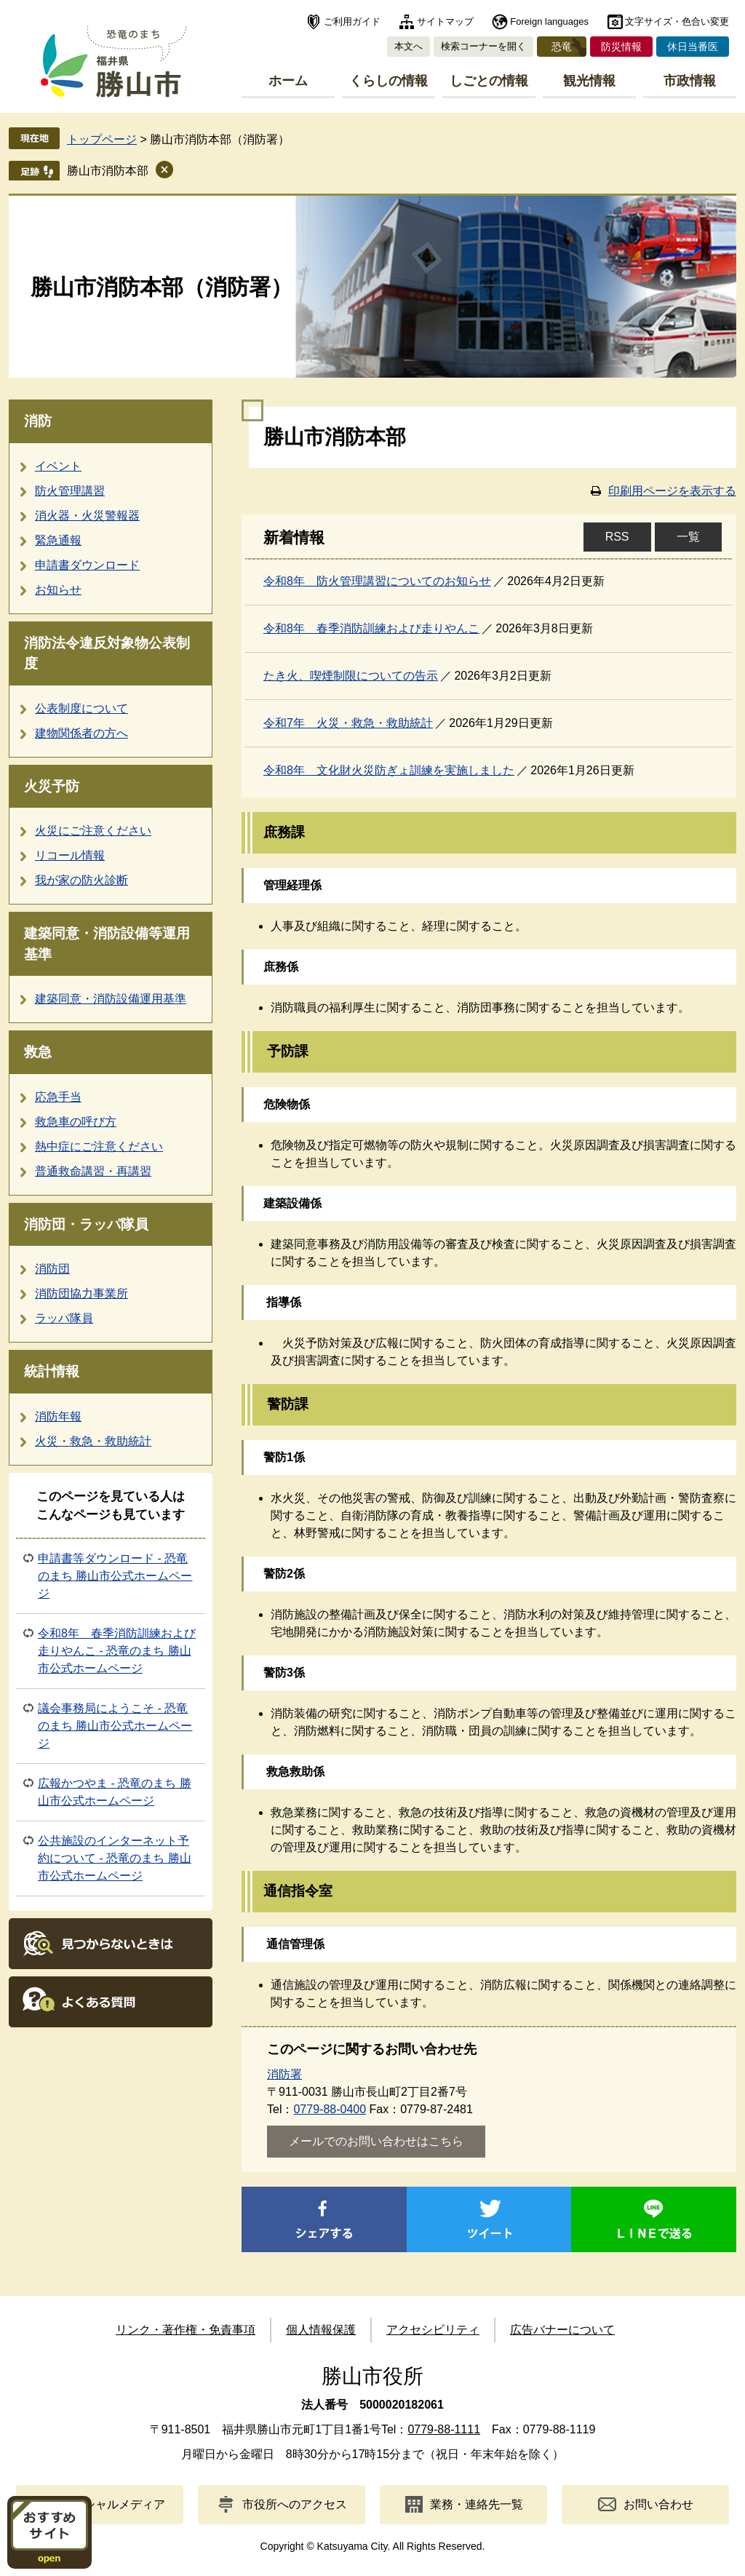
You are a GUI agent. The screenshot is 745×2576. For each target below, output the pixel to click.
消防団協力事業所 (81, 1293)
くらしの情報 (388, 80)
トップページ (102, 139)
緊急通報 (58, 540)
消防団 (52, 1269)
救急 (38, 1052)
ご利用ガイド (352, 21)
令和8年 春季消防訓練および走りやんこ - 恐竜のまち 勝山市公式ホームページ (117, 1650)
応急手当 (58, 1097)
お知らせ (58, 590)
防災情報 (621, 46)
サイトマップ (445, 21)
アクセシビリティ (432, 2329)
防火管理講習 (70, 491)
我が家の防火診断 (81, 880)
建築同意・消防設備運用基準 (110, 999)
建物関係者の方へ (81, 733)
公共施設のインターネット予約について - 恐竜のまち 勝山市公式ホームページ (114, 1858)
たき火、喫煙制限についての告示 (350, 675)
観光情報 (589, 80)
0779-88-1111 (443, 2429)
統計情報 (51, 1371)
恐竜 (561, 46)
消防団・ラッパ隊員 (86, 1224)
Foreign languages (549, 21)
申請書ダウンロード (87, 565)
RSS (617, 536)
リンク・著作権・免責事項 (185, 2329)
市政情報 (690, 80)
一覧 (688, 536)
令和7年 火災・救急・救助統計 (348, 723)
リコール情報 (70, 855)
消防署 (284, 2074)
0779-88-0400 (329, 2109)
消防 (38, 421)
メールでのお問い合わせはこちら (376, 2141)
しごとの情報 (489, 80)
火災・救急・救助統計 (93, 1441)
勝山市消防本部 (107, 170)
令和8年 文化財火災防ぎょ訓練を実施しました (388, 770)
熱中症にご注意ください (99, 1146)
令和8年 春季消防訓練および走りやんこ (371, 628)
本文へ (408, 46)
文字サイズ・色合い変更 (677, 21)
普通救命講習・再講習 (93, 1171)
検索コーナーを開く (483, 46)
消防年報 (58, 1416)
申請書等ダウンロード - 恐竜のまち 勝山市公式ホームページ (115, 1575)
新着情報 (293, 537)
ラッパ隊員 (64, 1318)
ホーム (288, 80)
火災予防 (51, 786)
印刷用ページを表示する (672, 491)
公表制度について (81, 708)
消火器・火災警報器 (87, 515)
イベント (58, 466)
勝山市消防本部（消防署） (161, 287)
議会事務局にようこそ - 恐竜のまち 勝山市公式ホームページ (115, 1725)
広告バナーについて (562, 2329)
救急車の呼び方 (75, 1122)
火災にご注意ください (93, 830)
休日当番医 (692, 46)
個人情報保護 (321, 2329)
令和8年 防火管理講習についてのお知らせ (377, 581)
